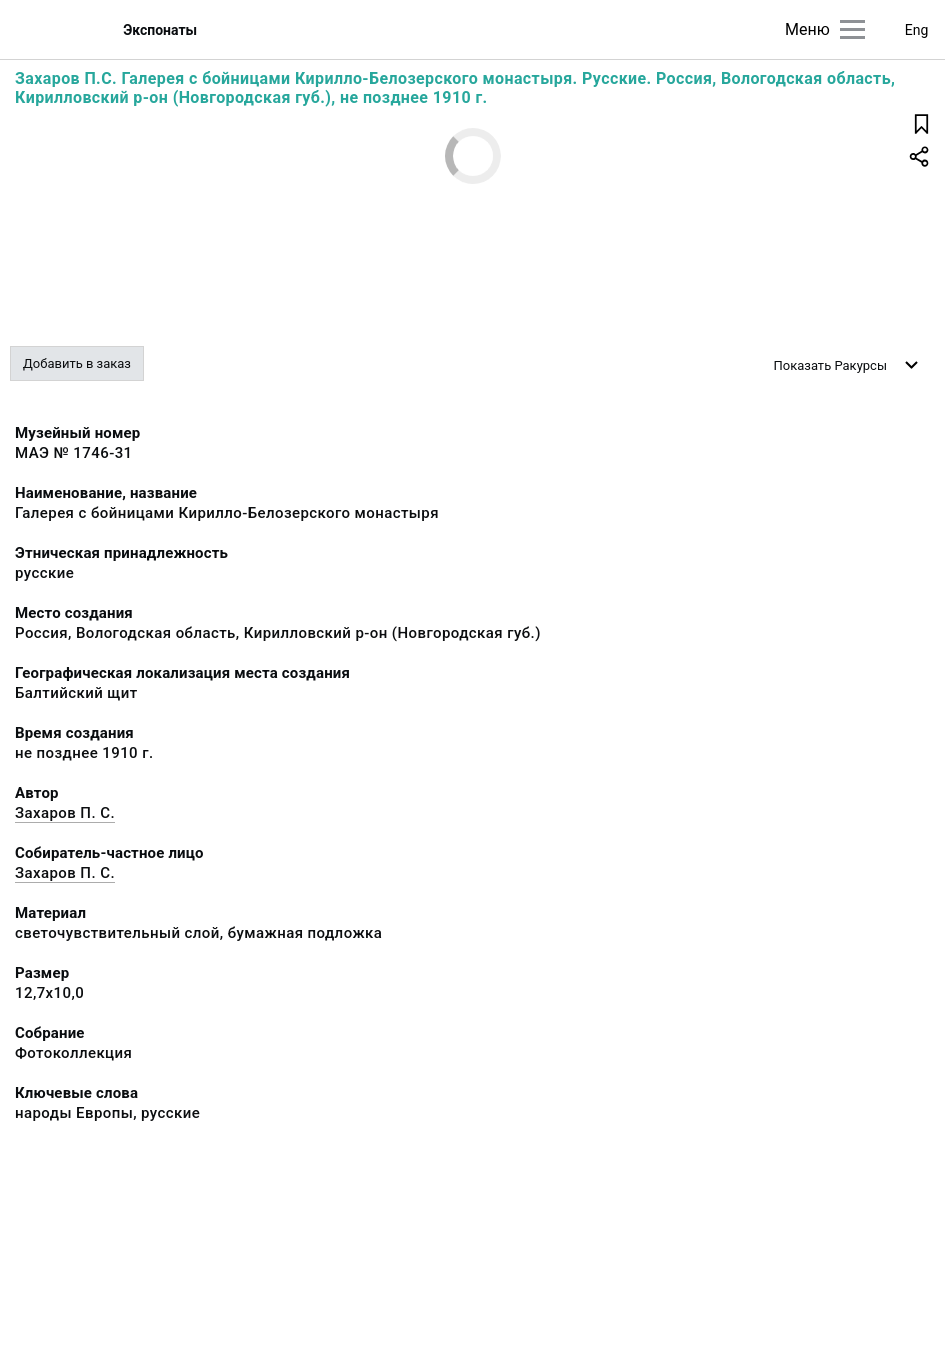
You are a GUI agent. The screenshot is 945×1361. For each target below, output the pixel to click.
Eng (917, 30)
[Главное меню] (852, 29)
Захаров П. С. (65, 813)
